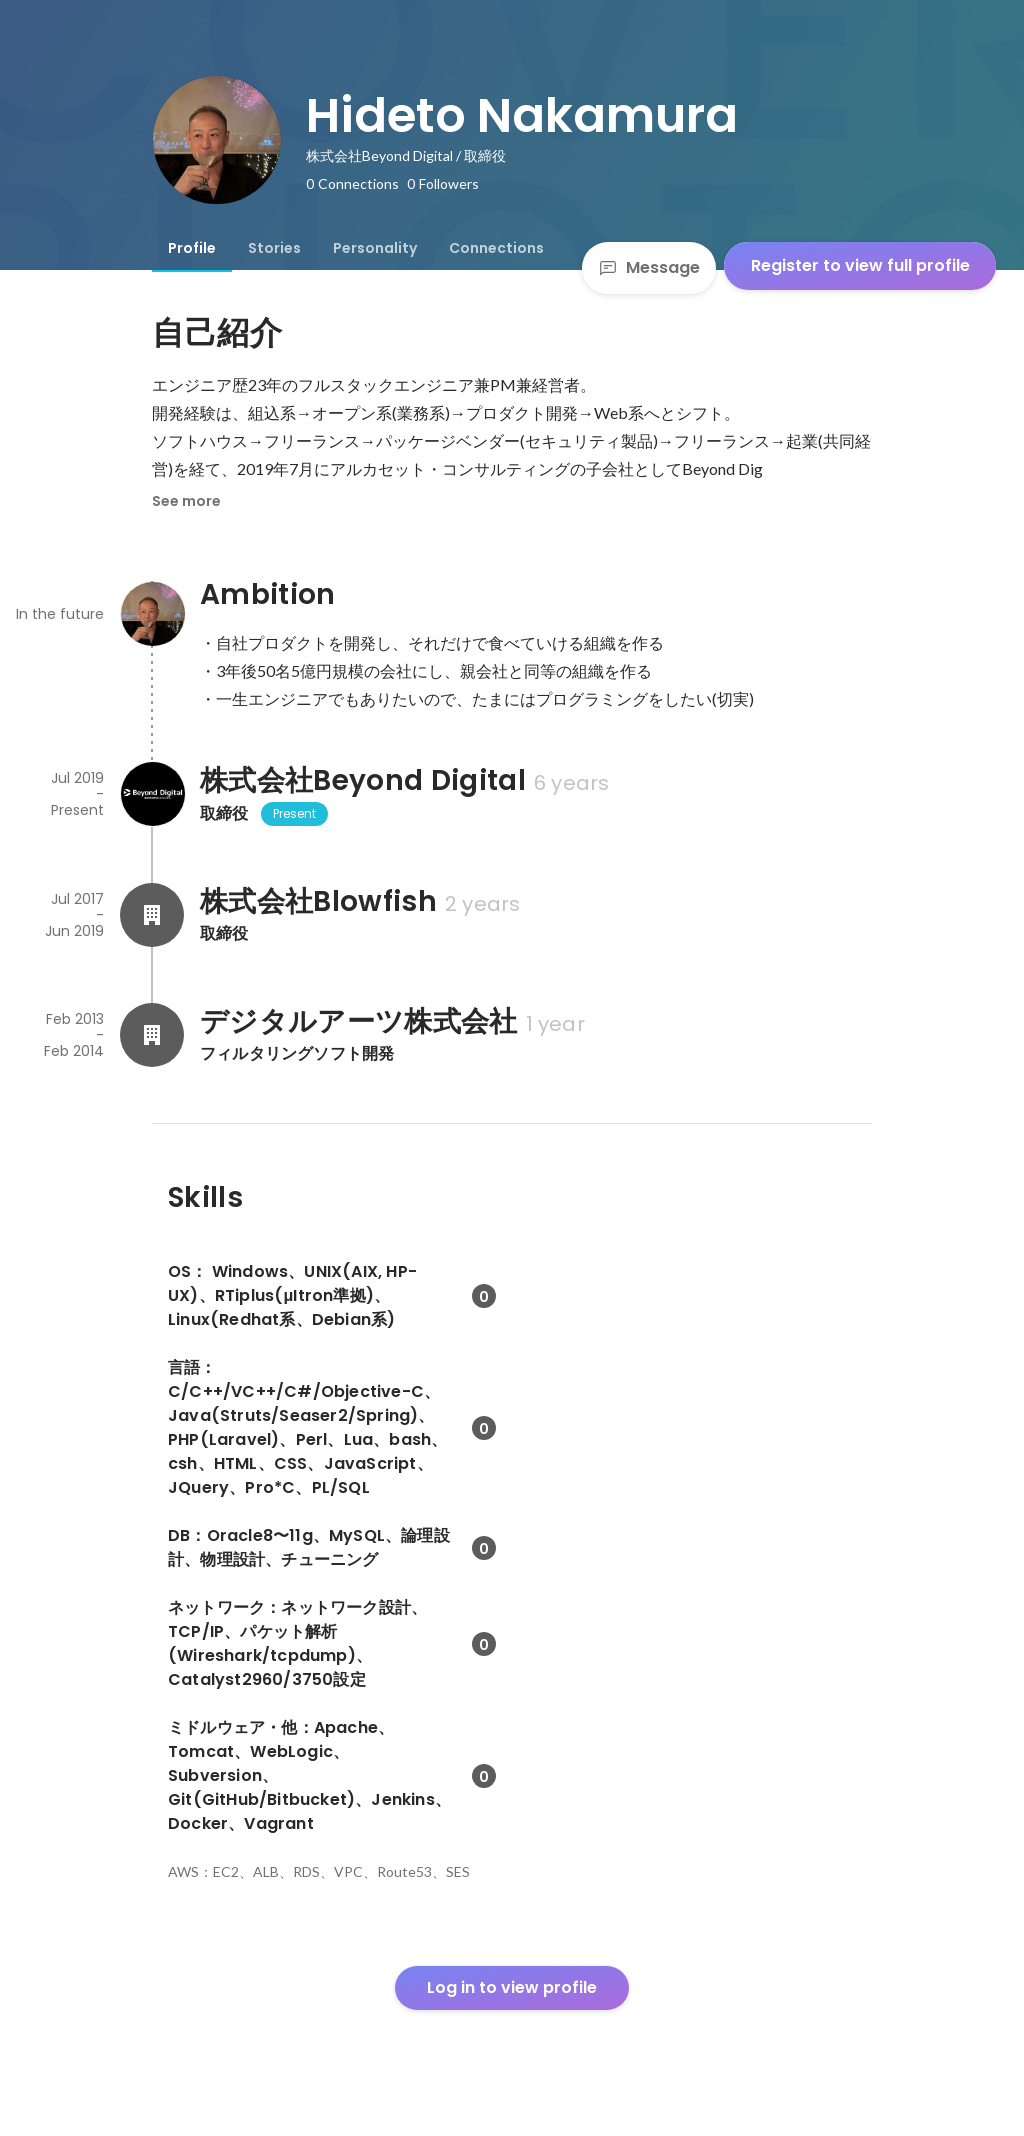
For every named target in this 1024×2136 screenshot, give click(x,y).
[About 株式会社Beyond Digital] (152, 794)
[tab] (192, 248)
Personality (375, 248)
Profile (192, 248)
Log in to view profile (512, 1987)
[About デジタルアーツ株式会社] (152, 1035)
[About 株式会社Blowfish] (152, 915)
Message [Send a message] (649, 267)
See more (186, 501)
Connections (496, 248)
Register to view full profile (860, 265)
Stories (274, 248)
